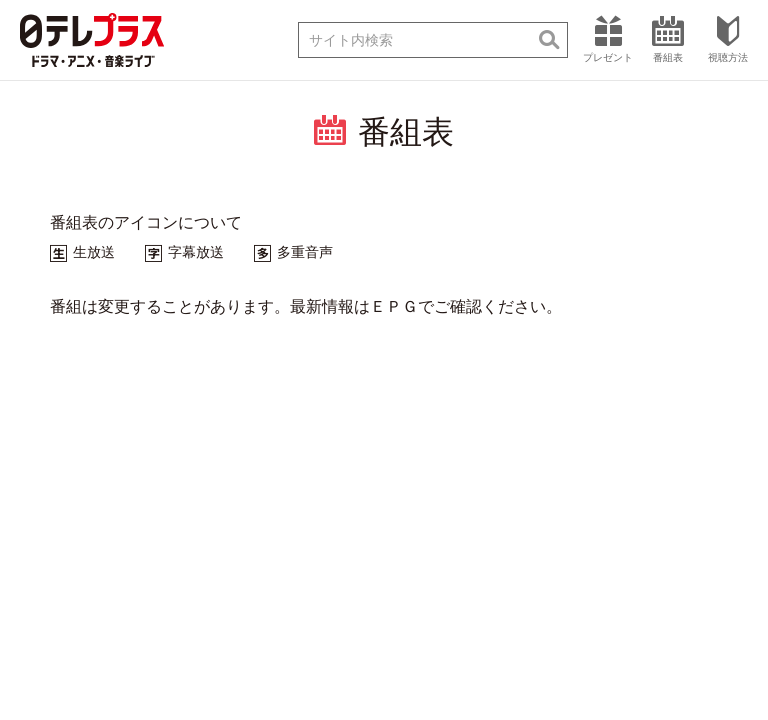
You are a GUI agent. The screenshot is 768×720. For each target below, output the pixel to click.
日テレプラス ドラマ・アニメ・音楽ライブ (92, 40)
